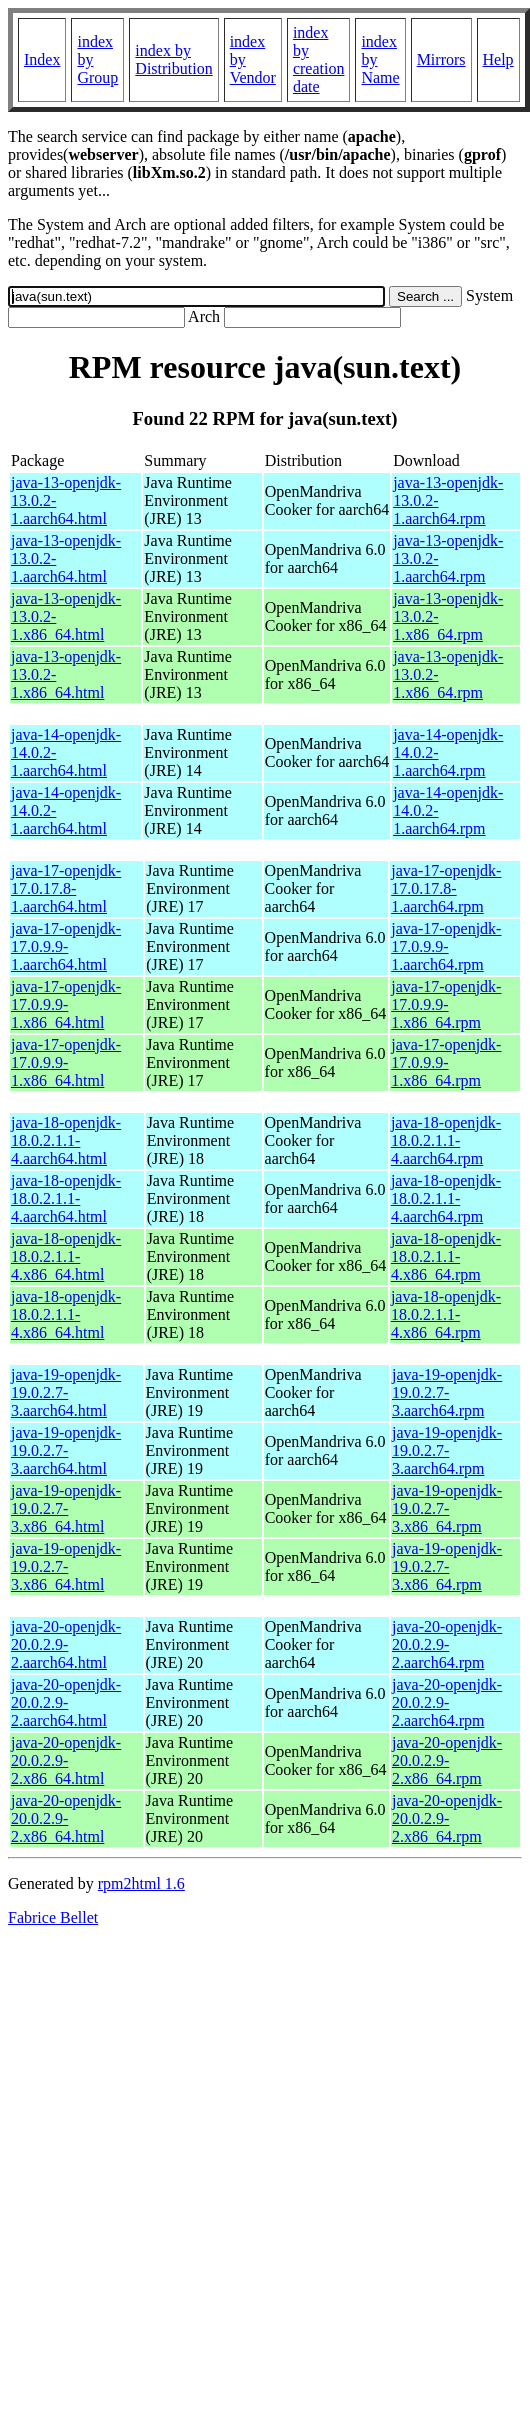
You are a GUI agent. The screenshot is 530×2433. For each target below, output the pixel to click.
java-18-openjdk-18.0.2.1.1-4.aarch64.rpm (446, 1140)
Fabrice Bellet (53, 1917)
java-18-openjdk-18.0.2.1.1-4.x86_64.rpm (446, 1256)
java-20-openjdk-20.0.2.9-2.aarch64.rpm (447, 1644)
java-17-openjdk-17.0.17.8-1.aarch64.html (66, 888)
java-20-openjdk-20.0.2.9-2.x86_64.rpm (447, 1760)
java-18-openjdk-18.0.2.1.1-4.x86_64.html (66, 1256)
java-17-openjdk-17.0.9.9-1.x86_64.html (66, 1004)
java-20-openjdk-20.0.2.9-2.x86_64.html (66, 1760)
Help (498, 59)
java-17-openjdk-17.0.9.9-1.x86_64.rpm (446, 1004)
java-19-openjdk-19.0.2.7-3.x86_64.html (66, 1508)
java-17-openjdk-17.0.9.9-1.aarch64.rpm (446, 946)
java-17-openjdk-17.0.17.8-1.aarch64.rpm (446, 888)
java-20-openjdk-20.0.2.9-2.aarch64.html (66, 1644)
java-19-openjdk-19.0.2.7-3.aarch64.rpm (447, 1392)
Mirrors (441, 59)
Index (42, 59)
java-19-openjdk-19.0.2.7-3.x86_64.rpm (447, 1508)
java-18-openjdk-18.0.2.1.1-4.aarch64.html (66, 1140)
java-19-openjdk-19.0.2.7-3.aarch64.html (66, 1392)
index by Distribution (173, 59)
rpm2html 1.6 (141, 1883)
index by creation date (319, 59)
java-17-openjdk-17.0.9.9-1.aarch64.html (66, 946)
